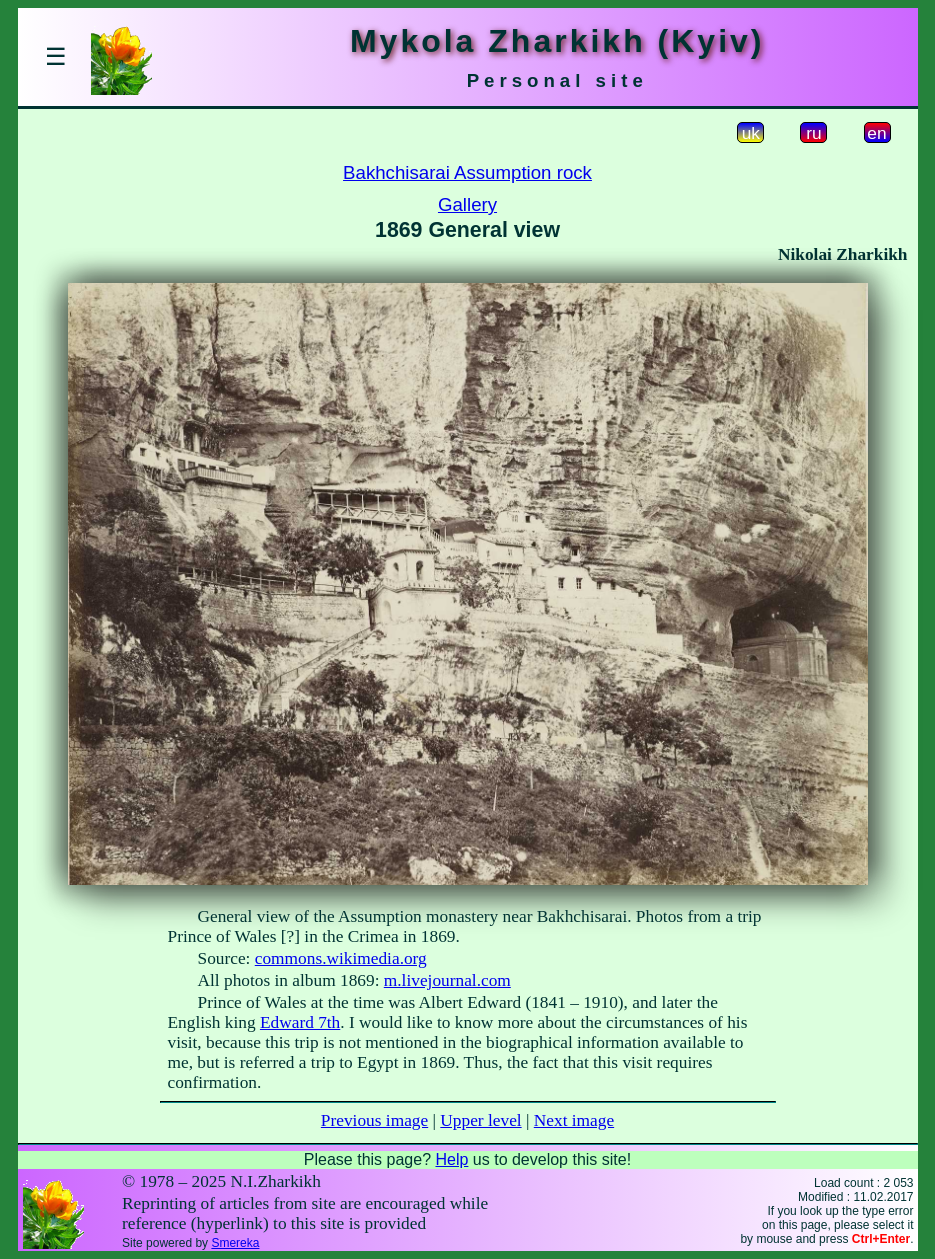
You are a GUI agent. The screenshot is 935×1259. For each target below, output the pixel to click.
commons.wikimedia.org (341, 958)
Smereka (235, 1243)
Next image (574, 1120)
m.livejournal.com (447, 980)
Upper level (480, 1120)
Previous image (374, 1120)
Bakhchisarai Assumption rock (467, 172)
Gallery (467, 204)
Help (451, 1159)
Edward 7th (300, 1022)
